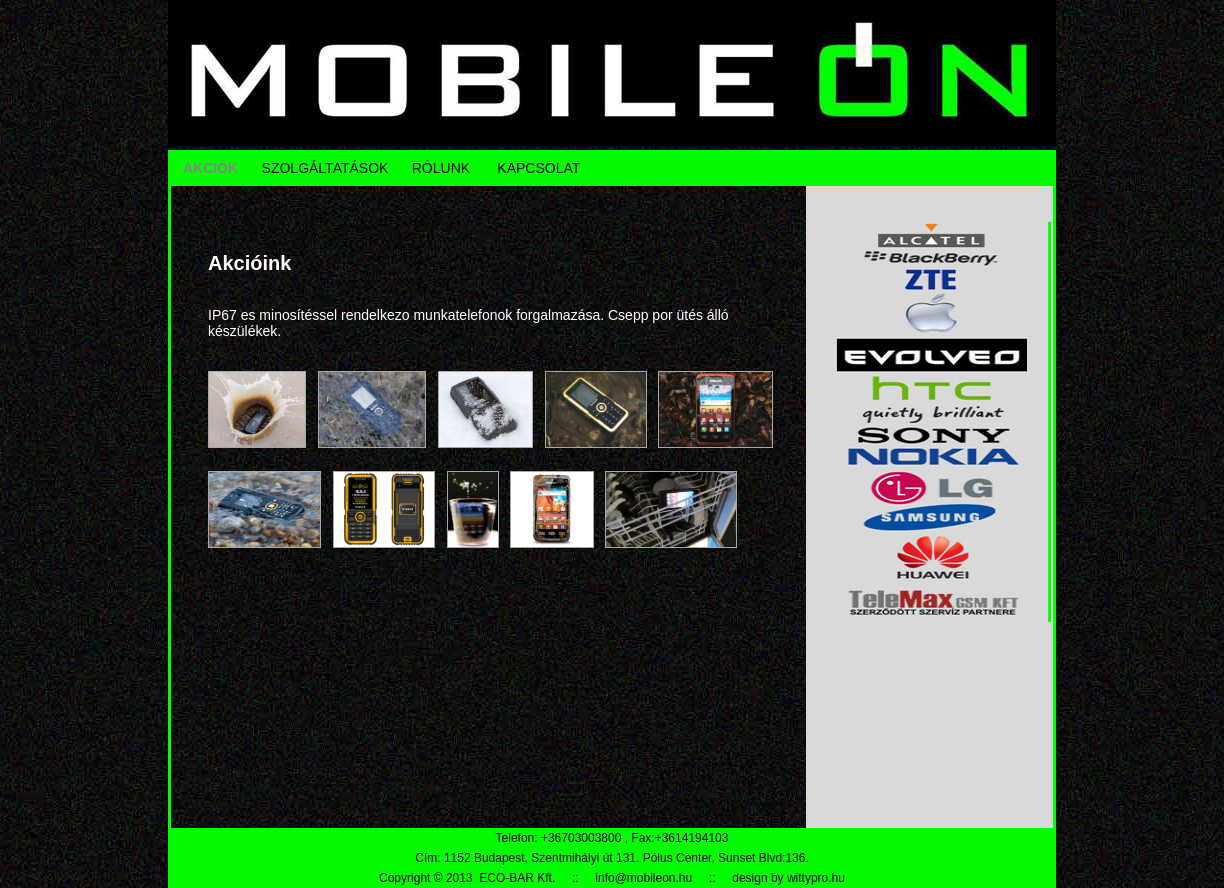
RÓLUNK (441, 168)
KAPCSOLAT (538, 168)
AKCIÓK (210, 168)
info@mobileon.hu (643, 878)
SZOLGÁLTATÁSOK (325, 168)
